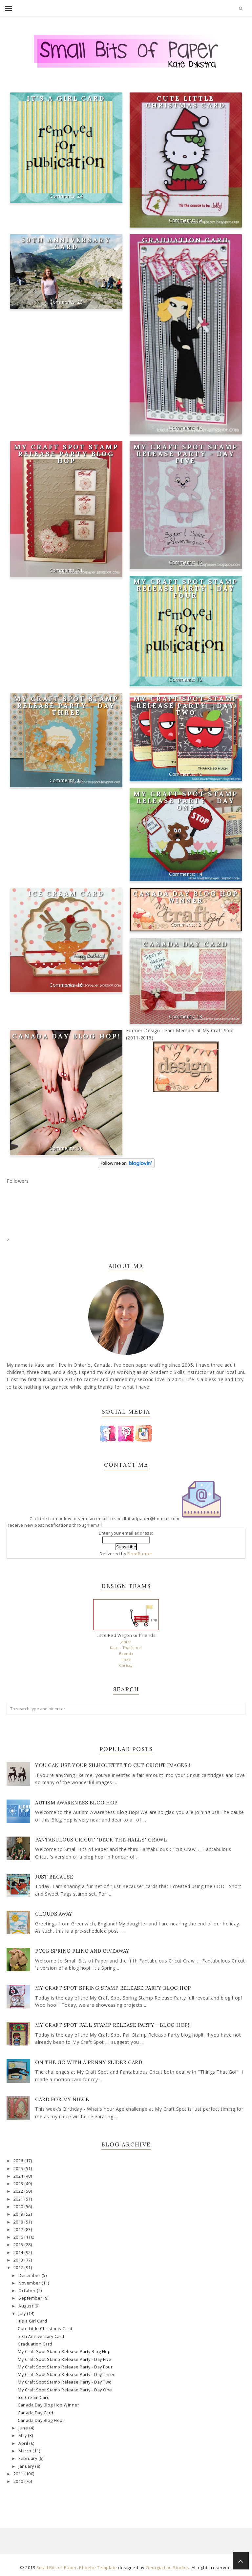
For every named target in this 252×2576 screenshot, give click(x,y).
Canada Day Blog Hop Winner (185, 896)
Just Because (54, 1877)
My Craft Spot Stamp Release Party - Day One (186, 801)
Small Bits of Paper (56, 2567)
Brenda (126, 1653)
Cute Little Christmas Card (185, 101)
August (26, 2306)
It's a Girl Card (66, 98)
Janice (126, 1641)
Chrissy (126, 1665)
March (25, 2451)
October (27, 2290)
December (30, 2275)
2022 (19, 2191)
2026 (19, 2160)
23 (80, 302)
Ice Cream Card (66, 893)
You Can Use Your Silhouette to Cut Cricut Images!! (112, 1765)
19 (199, 220)
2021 (19, 2199)
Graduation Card (185, 240)
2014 (19, 2252)
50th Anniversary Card (66, 243)
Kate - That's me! (126, 1647)
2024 (19, 2176)
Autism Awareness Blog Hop (76, 1803)
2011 (19, 2474)
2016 (19, 2237)
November (30, 2283)
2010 (19, 2481)
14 (199, 874)
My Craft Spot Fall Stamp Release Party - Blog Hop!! (113, 2025)
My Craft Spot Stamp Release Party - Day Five (186, 454)
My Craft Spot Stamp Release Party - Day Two (186, 705)
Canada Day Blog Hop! (66, 1036)
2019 (19, 2214)
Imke (126, 1659)
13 (199, 427)
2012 (19, 2267)
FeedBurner (140, 1554)
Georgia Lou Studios (167, 2567)
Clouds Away (54, 1914)
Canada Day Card (185, 944)
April (23, 2443)
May (23, 2435)
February (28, 2458)
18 (199, 1016)
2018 (19, 2222)
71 (80, 570)
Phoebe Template (98, 2567)
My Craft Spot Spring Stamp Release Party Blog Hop (113, 1988)
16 (199, 562)
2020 (19, 2206)
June (23, 2428)
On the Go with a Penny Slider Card (88, 2062)
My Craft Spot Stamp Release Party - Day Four (186, 588)
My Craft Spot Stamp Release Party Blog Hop (66, 454)
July (22, 2313)
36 (80, 1148)
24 (80, 196)
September (30, 2298)
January (26, 2466)
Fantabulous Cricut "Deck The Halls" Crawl (101, 1840)
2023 (19, 2183)
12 (199, 679)
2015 (19, 2244)
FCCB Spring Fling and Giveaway (82, 1951)
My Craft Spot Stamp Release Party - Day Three (66, 705)
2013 (19, 2260)
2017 (19, 2229)
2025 (19, 2168)
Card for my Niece (62, 2099)
